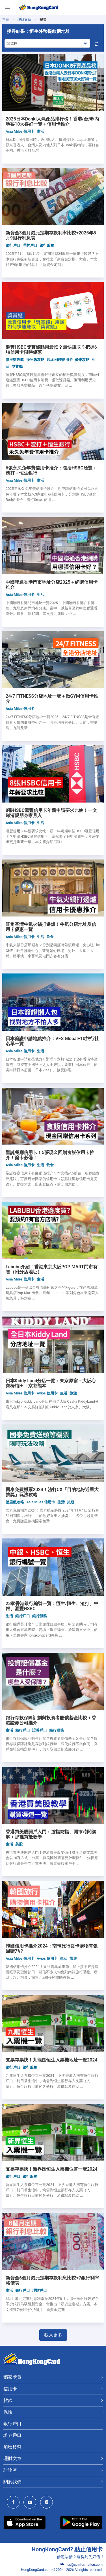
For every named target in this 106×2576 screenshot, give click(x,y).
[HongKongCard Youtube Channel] (31, 2502)
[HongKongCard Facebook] (14, 2502)
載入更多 (53, 2335)
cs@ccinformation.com (81, 2565)
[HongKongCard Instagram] (48, 2502)
